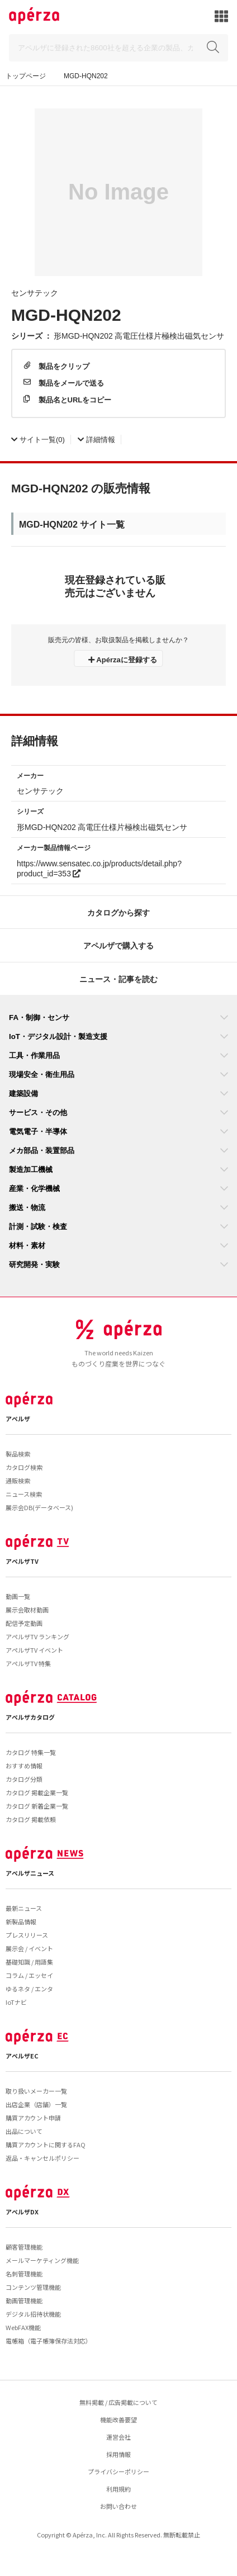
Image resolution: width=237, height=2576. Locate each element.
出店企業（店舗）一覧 (36, 2104)
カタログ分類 (24, 1779)
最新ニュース (24, 1908)
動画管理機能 (24, 2300)
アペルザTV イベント (34, 1649)
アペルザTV (22, 1561)
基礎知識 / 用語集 (29, 1961)
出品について (24, 2131)
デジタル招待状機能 (33, 2313)
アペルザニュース (30, 1872)
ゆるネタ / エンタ (29, 1988)
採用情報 (118, 2454)
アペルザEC (22, 2055)
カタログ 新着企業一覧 (37, 1805)
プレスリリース (27, 1934)
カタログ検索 (24, 1467)
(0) (38, 439)
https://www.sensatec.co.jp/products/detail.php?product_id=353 (99, 868)
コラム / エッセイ (29, 1975)
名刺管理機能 (24, 2273)
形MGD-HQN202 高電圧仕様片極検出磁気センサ (139, 335)
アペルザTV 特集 (28, 1663)
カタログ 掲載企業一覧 (37, 1792)
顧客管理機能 (24, 2246)
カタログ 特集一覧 (31, 1752)
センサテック (34, 292)
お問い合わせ (118, 2506)
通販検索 (18, 1480)
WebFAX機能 (23, 2327)
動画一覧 (18, 1596)
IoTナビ (16, 2002)
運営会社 (118, 2436)
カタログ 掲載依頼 (31, 1819)
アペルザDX (22, 2211)
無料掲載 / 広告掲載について (118, 2402)
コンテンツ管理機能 (33, 2287)
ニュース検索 (24, 1493)
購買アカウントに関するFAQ (46, 2144)
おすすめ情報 (24, 1765)
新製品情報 (21, 1921)
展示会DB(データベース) (39, 1507)
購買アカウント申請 (33, 2117)
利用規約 (118, 2488)
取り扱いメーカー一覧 (36, 2090)
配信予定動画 (24, 1623)
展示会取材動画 (27, 1609)
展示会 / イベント (29, 1948)
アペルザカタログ (30, 1716)
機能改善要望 (118, 2419)
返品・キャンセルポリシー (42, 2157)
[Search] (118, 47)
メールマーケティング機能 (42, 2260)
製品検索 (18, 1453)
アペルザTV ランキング (37, 1636)
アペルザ (18, 1418)
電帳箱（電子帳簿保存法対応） (49, 2340)
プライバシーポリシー (118, 2471)
